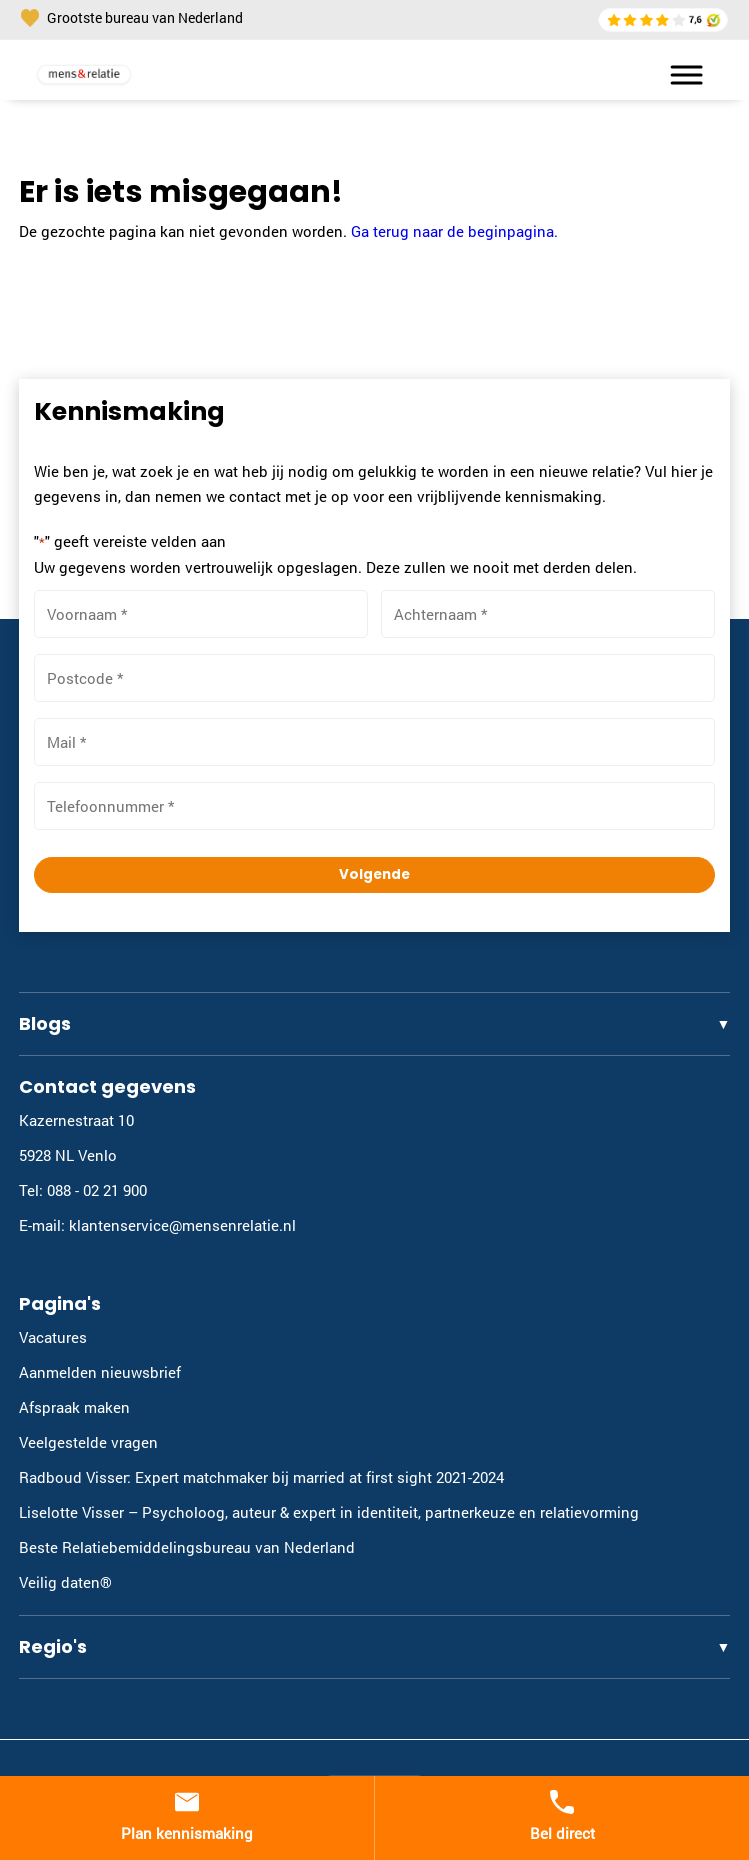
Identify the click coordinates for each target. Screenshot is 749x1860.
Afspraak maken (74, 1407)
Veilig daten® (65, 1582)
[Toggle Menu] (677, 74)
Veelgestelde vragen (88, 1442)
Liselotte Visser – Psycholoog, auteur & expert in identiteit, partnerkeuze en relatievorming (329, 1512)
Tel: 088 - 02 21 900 (83, 1190)
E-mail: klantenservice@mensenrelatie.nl (157, 1225)
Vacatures (53, 1337)
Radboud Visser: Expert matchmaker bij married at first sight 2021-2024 (261, 1477)
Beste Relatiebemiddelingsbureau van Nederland (187, 1547)
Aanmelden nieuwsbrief (100, 1372)
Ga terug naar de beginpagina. (454, 231)
